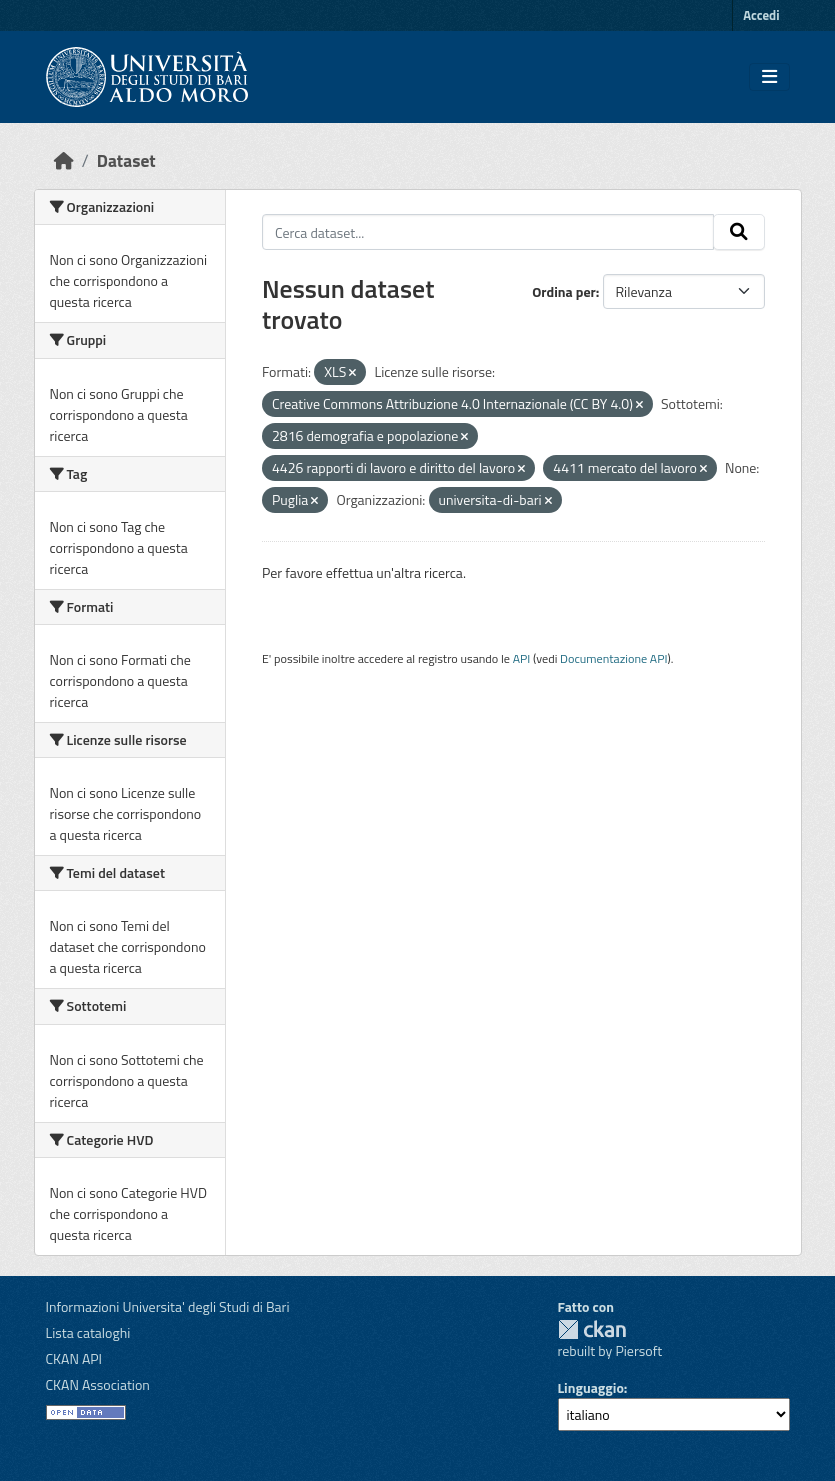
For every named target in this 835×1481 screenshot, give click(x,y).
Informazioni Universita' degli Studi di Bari (168, 1306)
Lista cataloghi (88, 1332)
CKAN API (74, 1358)
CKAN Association (98, 1384)
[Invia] (739, 232)
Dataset (126, 160)
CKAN (592, 1329)
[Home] (64, 160)
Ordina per (564, 291)
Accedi (761, 15)
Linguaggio (591, 1387)
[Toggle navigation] (769, 77)
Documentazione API (613, 658)
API (522, 658)
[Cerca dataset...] (488, 232)
